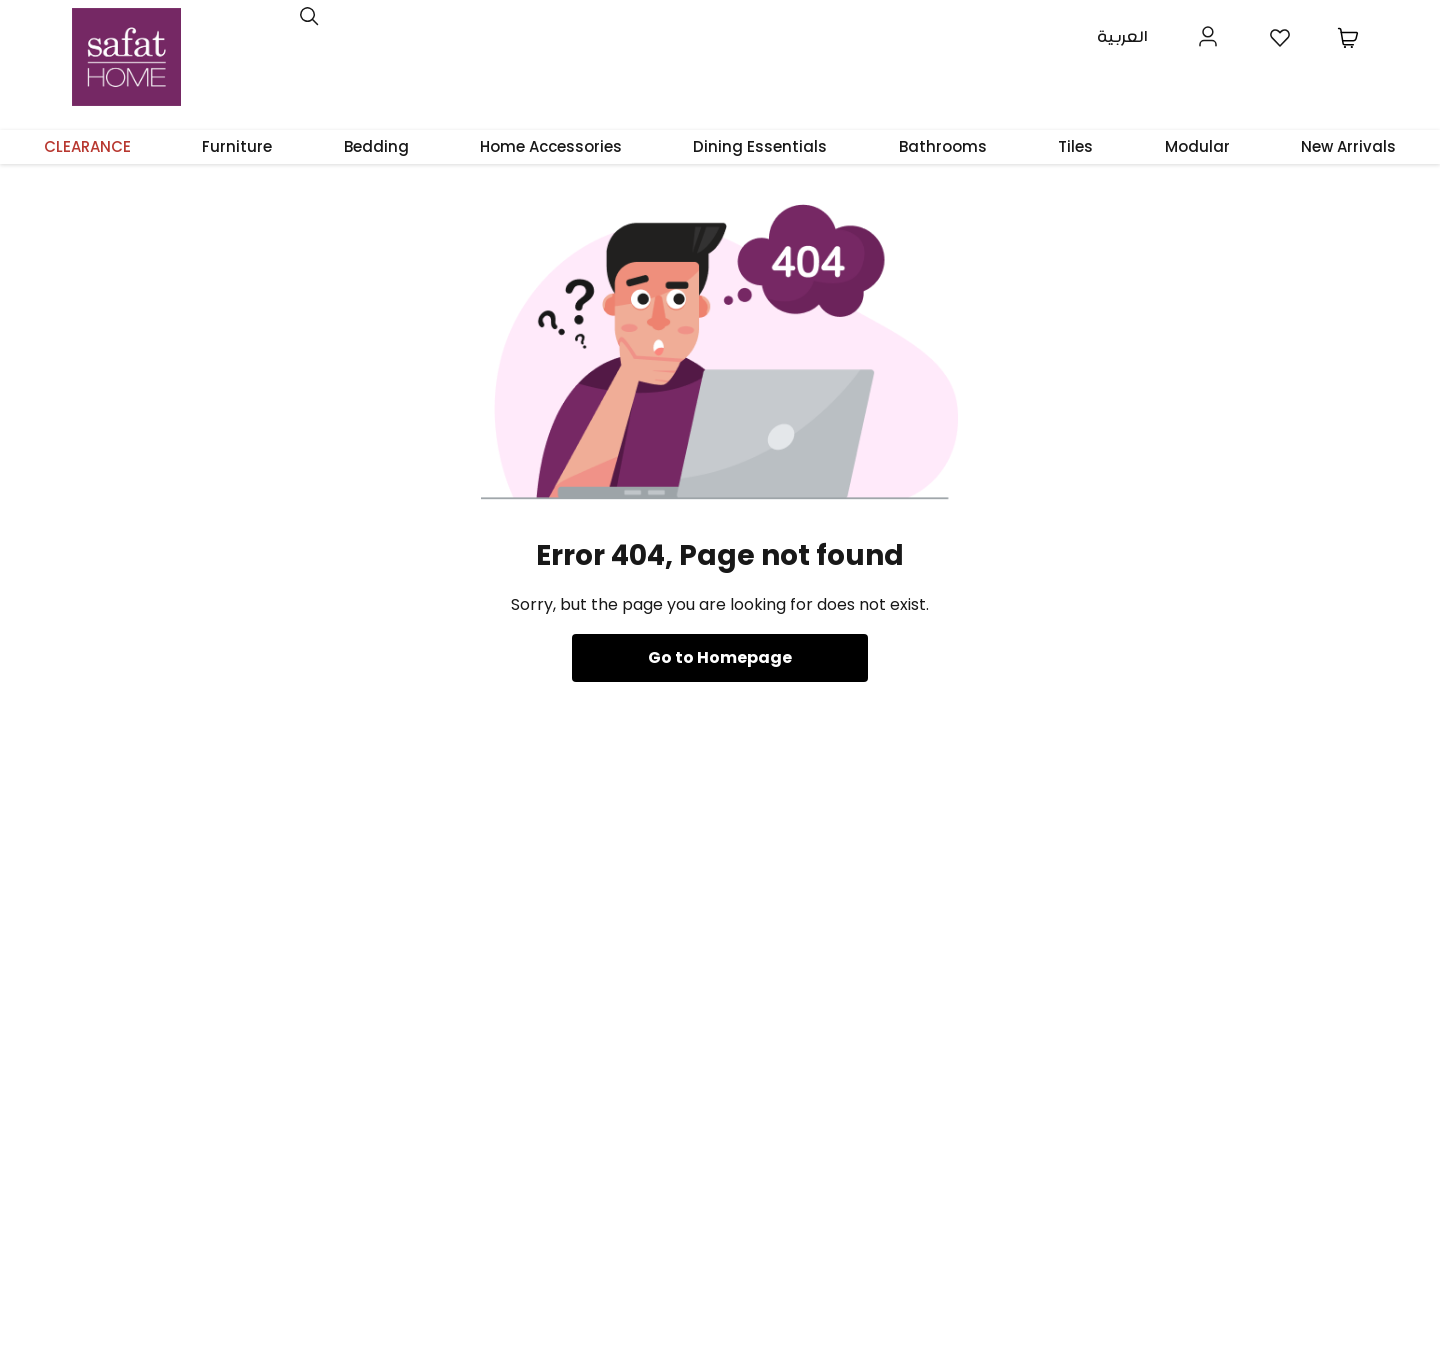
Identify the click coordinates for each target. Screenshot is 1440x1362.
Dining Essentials (760, 146)
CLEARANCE (87, 146)
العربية (1122, 37)
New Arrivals (1348, 146)
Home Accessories (551, 146)
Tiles (1075, 146)
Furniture (237, 146)
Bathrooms (943, 146)
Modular (1197, 146)
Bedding (376, 146)
